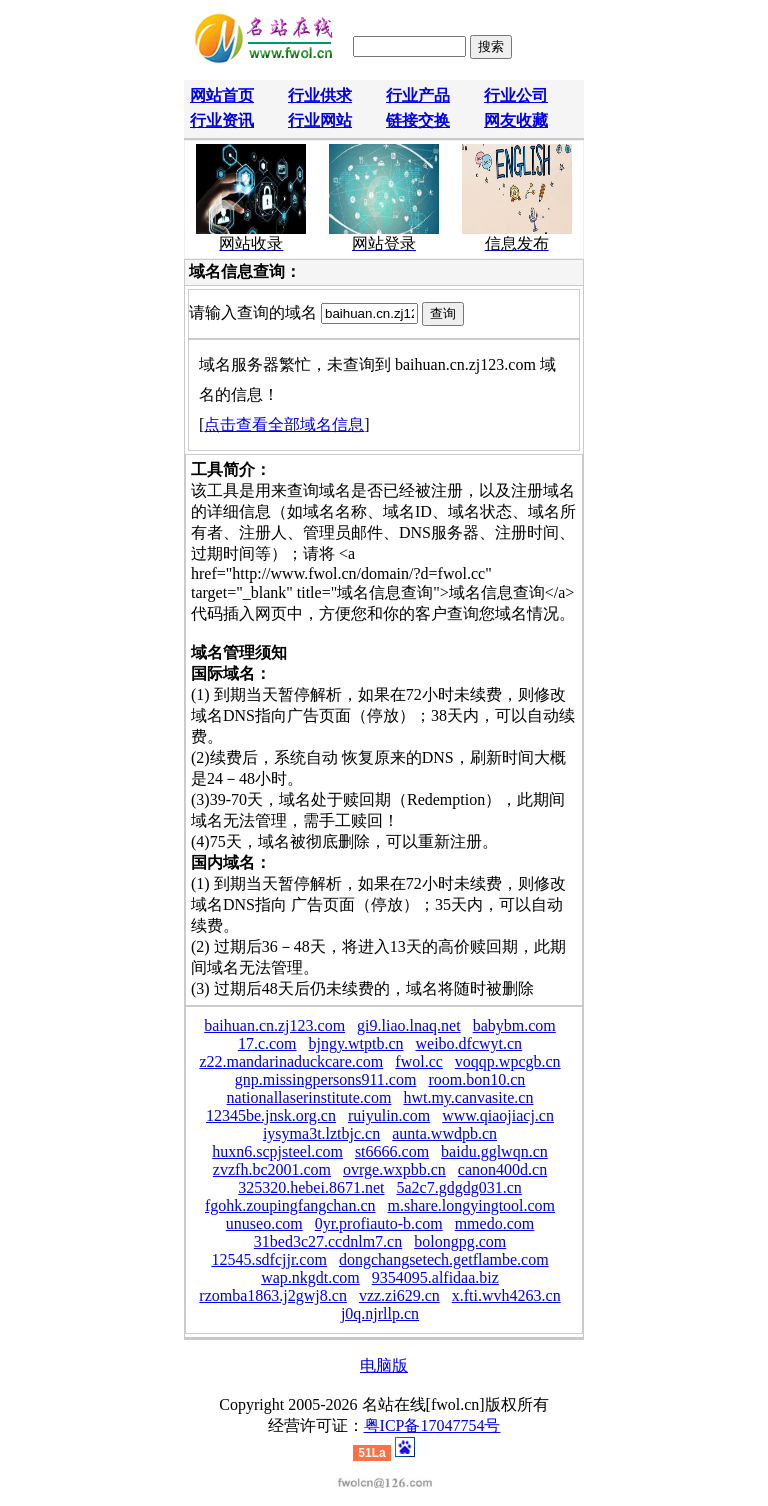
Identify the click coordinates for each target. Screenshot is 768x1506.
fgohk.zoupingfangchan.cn (290, 1205)
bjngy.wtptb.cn (356, 1043)
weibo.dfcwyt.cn (468, 1043)
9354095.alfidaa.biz (435, 1277)
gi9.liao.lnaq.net (409, 1025)
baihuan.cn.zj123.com (274, 1025)
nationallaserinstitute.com (309, 1097)
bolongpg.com (460, 1241)
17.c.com (267, 1043)
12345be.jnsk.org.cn (271, 1115)
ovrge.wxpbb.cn (394, 1169)
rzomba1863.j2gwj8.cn (273, 1295)
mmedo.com (495, 1223)
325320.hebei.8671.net (311, 1187)
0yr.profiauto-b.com (379, 1223)
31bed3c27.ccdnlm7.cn (328, 1241)
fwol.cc (419, 1061)
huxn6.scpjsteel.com (277, 1151)
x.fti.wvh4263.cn (506, 1295)
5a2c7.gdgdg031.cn (458, 1187)
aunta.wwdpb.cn (444, 1133)
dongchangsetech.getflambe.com (444, 1259)
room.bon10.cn (476, 1079)
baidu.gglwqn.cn (494, 1151)
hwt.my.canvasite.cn (468, 1097)
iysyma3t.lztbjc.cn (321, 1133)
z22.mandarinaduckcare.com (291, 1061)
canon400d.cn (502, 1169)
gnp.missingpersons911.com (326, 1079)
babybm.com (514, 1025)
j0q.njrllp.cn (380, 1313)
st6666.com (392, 1151)
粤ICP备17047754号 (432, 1425)
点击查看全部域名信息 (284, 424)
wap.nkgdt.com (310, 1277)
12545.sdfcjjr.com (269, 1259)
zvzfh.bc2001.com (272, 1169)
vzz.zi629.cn (399, 1295)
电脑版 (384, 1365)
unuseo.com (264, 1223)
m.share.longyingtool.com (472, 1205)
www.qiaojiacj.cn (498, 1115)
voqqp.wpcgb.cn (508, 1061)
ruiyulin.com (389, 1115)
